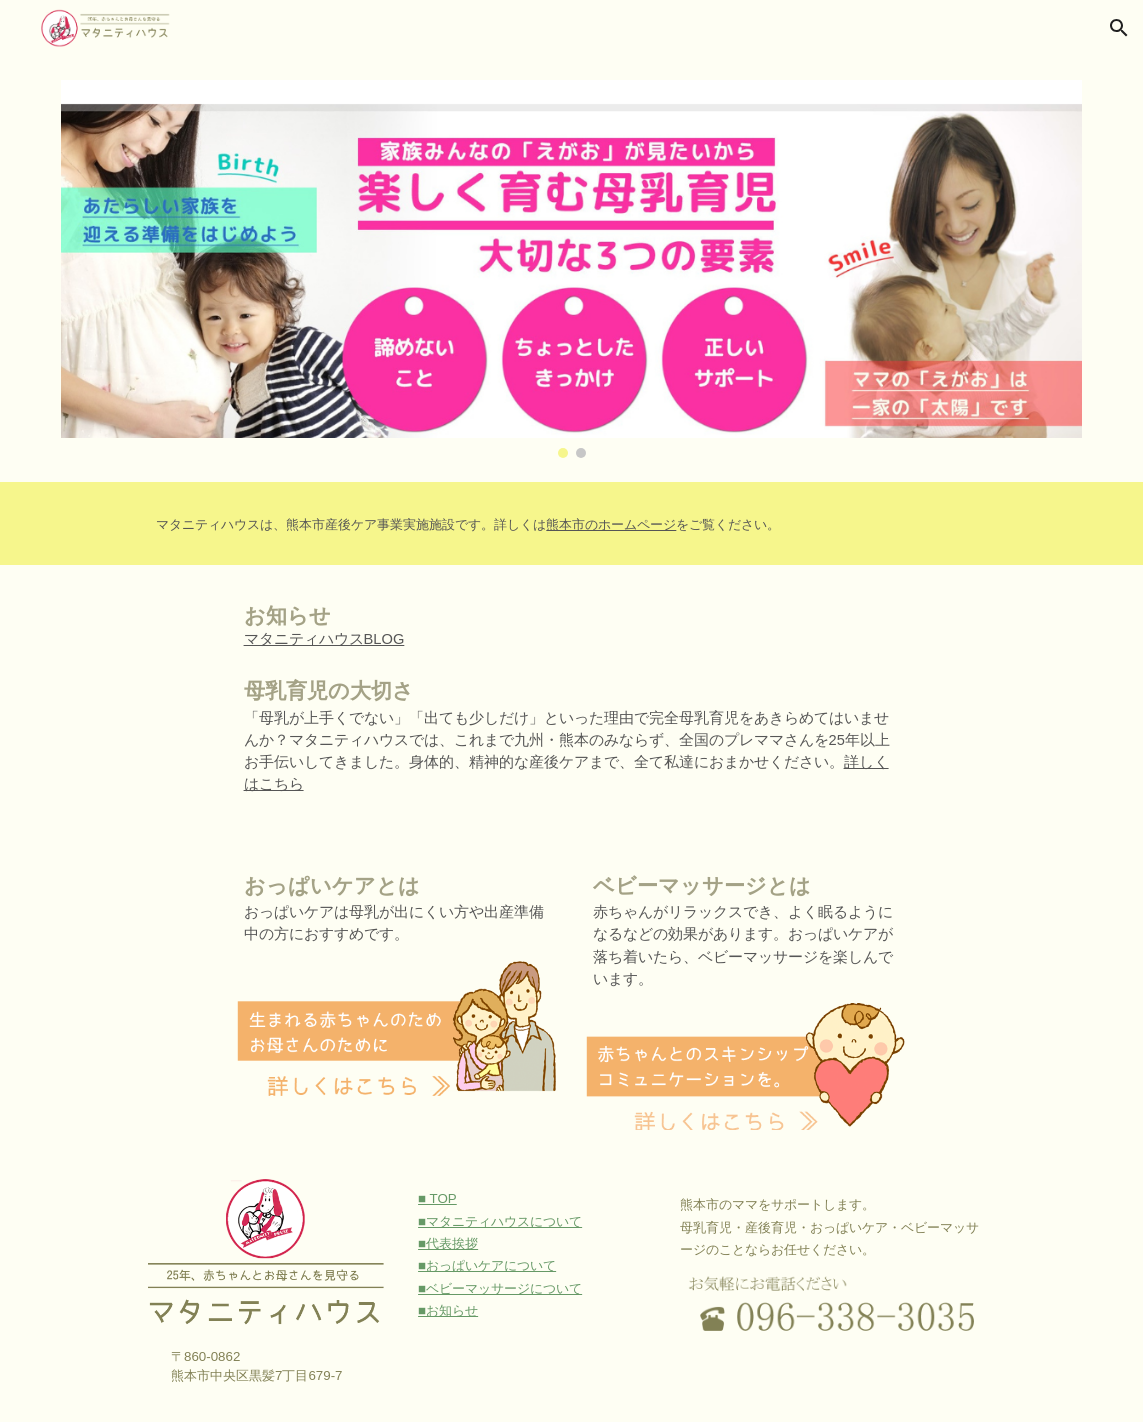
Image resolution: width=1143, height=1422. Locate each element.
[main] (615, 523)
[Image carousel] (571, 269)
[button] (1119, 28)
